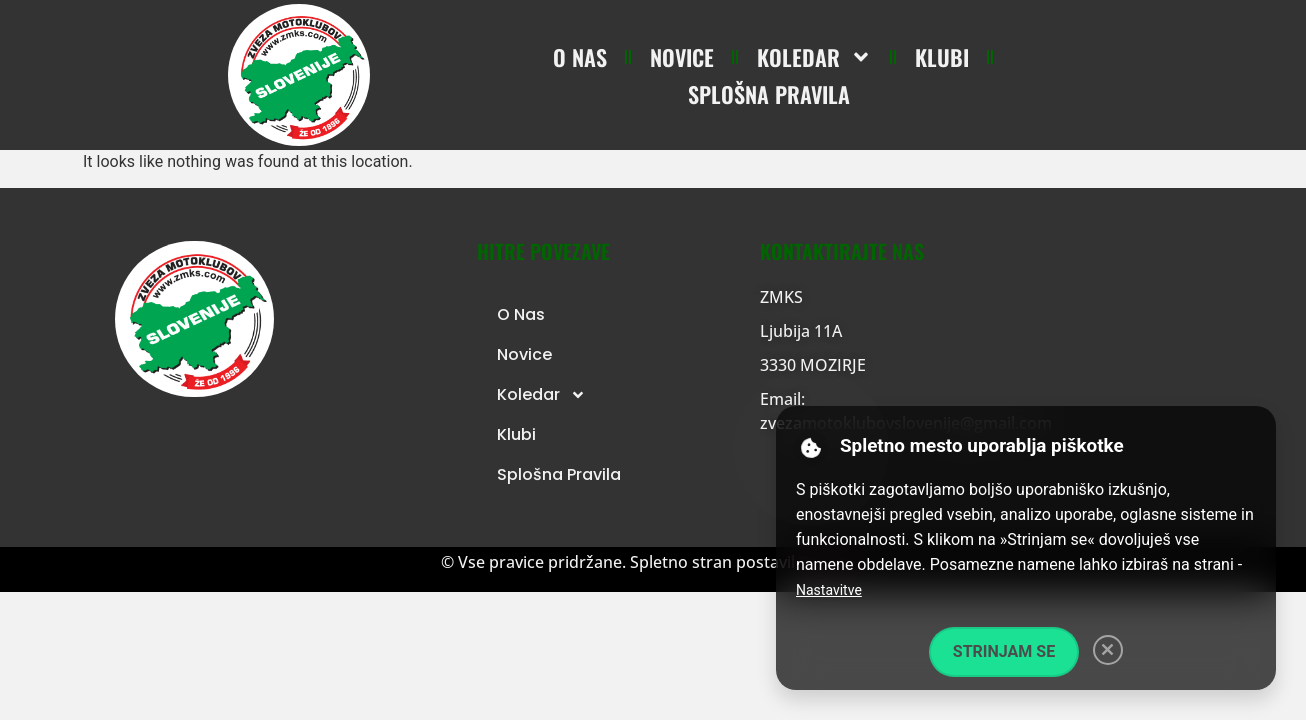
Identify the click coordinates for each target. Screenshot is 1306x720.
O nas (580, 57)
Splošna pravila (769, 94)
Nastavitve (829, 590)
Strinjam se (1004, 651)
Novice (682, 57)
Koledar (814, 57)
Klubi (942, 57)
